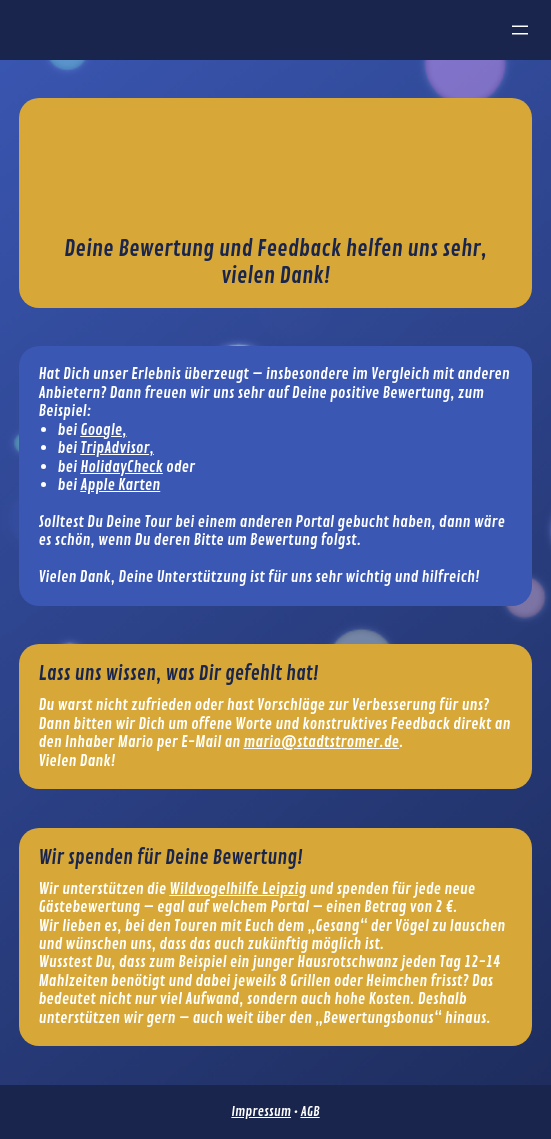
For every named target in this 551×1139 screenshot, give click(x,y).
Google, (103, 430)
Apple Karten (120, 485)
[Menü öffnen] (520, 30)
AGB (309, 1111)
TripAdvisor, (117, 448)
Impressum (261, 1111)
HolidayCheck (121, 467)
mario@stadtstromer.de (321, 742)
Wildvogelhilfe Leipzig (237, 889)
